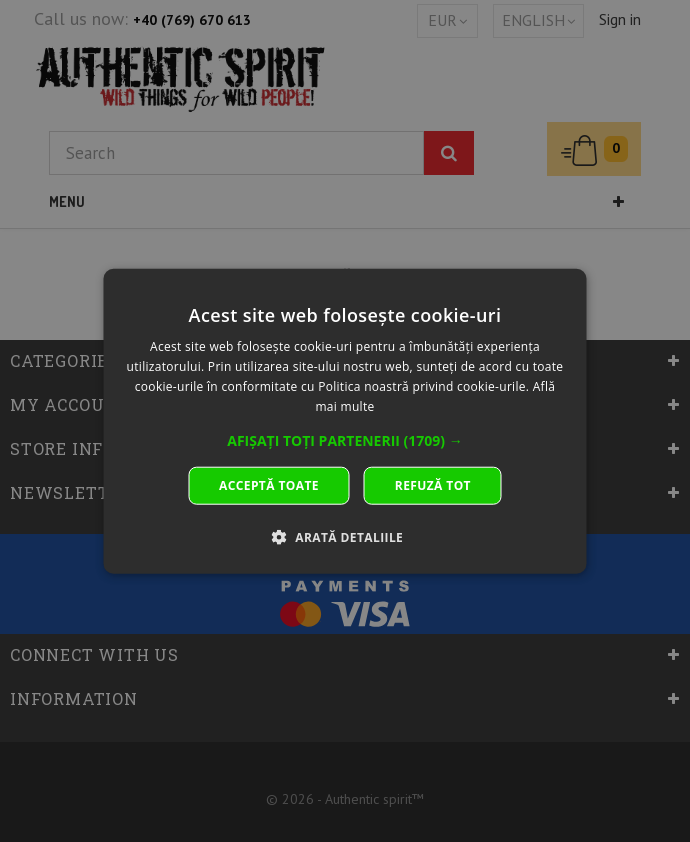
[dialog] (345, 421)
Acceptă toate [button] (269, 484)
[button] (345, 440)
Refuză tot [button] (433, 484)
